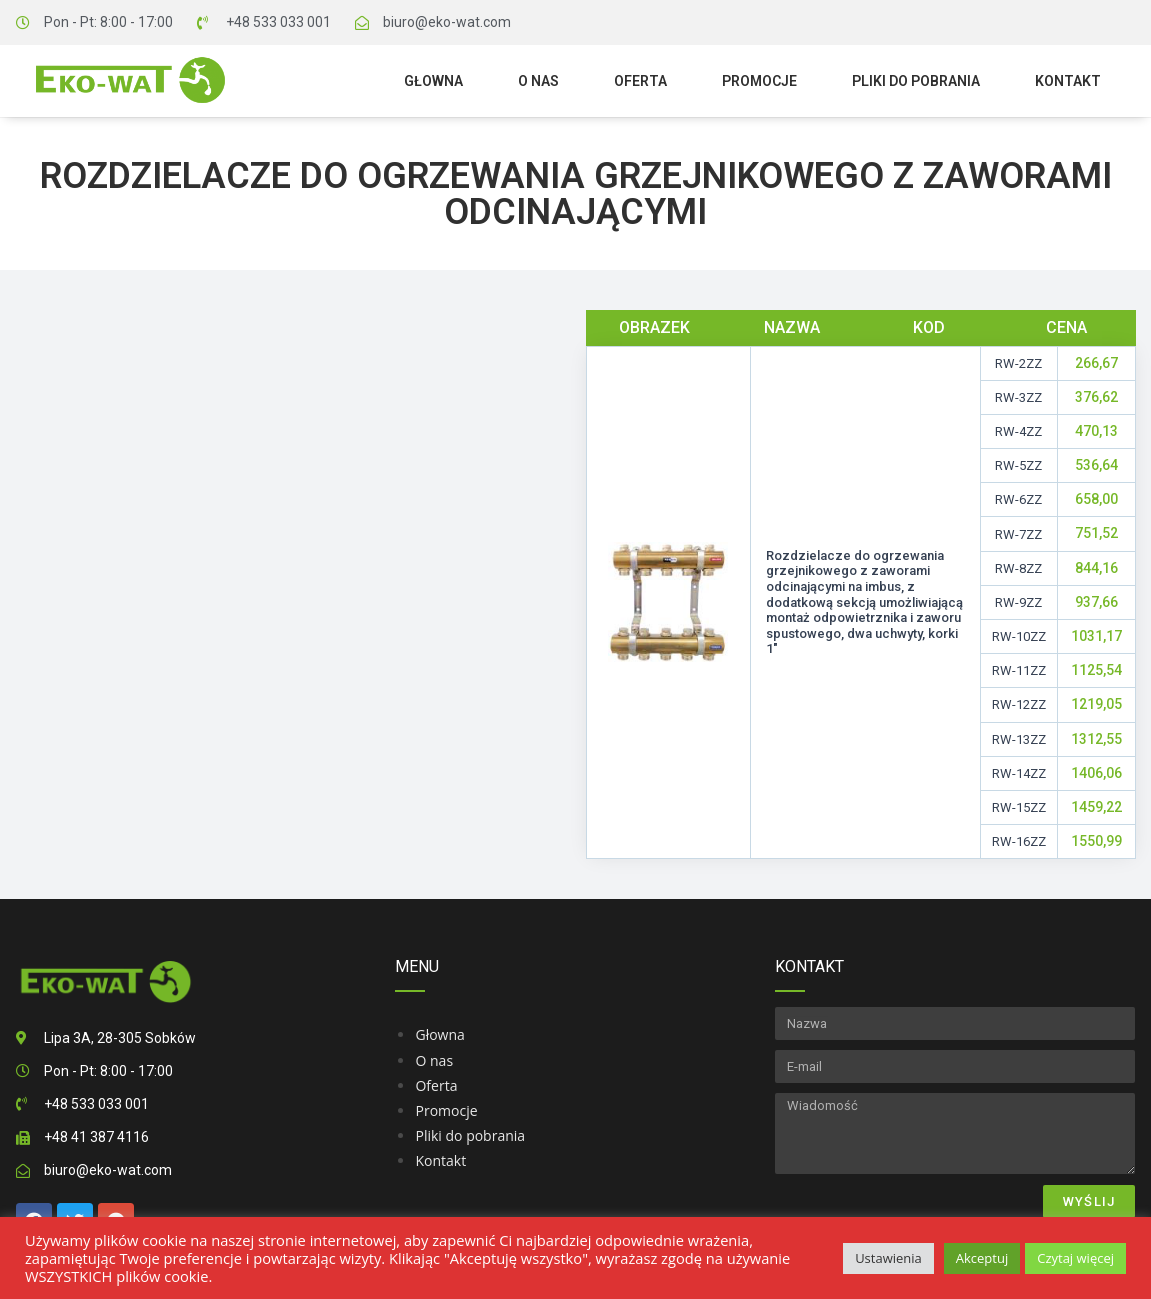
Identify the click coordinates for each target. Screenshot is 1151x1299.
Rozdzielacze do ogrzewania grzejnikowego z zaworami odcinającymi (576, 194)
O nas (538, 81)
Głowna (433, 81)
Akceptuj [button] (982, 1258)
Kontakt (1068, 81)
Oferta (640, 81)
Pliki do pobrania (916, 81)
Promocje (759, 81)
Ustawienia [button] (888, 1258)
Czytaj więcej (1075, 1258)
